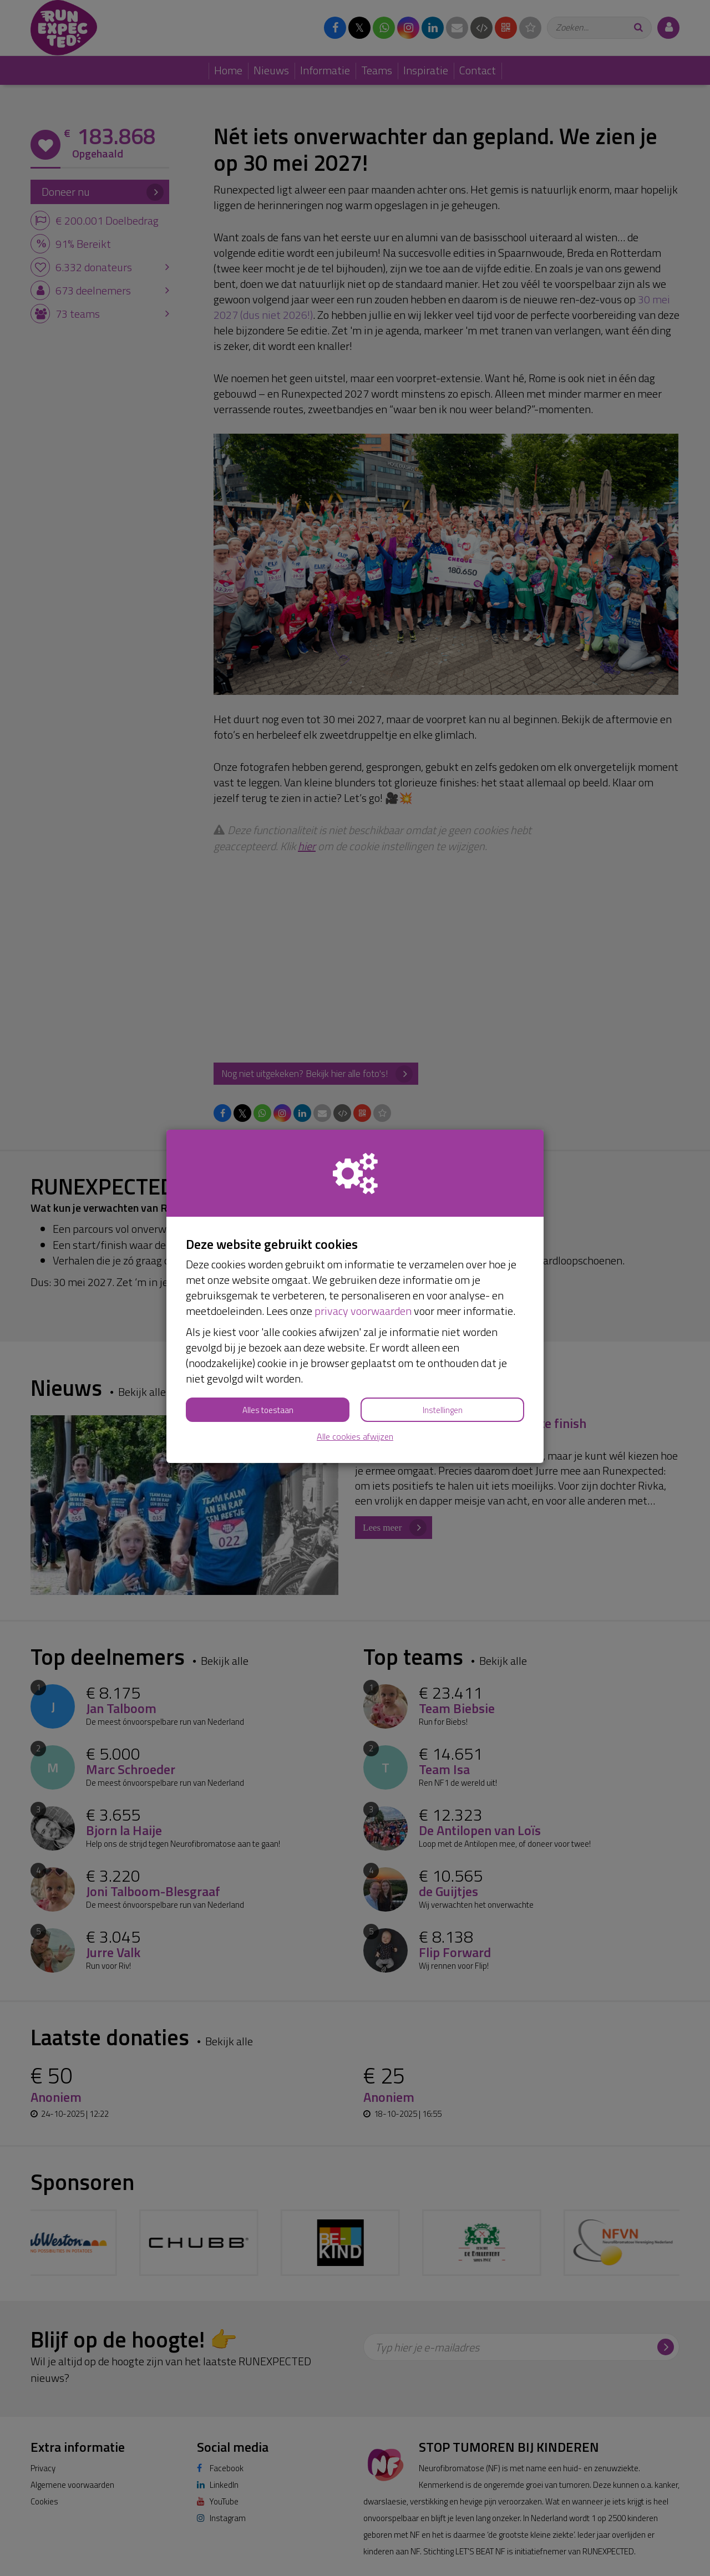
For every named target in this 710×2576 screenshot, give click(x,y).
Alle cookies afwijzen (355, 1436)
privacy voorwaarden (363, 1310)
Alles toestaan (267, 1410)
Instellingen (443, 1410)
